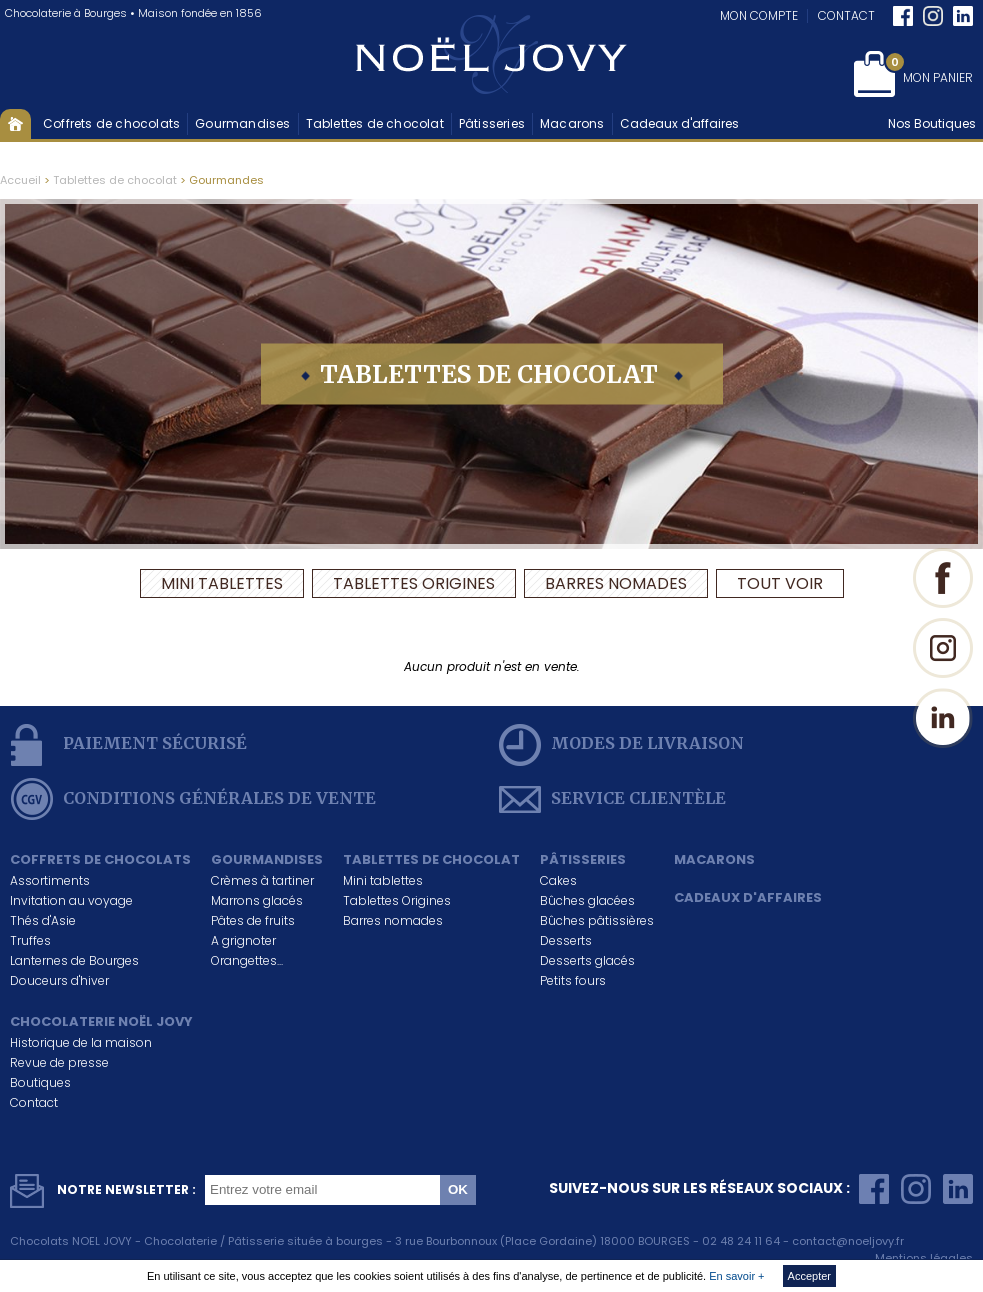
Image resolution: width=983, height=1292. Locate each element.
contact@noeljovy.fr (848, 1241)
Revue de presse (59, 1062)
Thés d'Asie (43, 920)
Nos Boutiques (932, 123)
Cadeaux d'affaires (679, 123)
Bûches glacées (587, 900)
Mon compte (759, 15)
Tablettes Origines (414, 583)
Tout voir (780, 583)
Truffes (30, 940)
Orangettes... (247, 960)
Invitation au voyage (71, 900)
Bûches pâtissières (597, 920)
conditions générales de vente (193, 799)
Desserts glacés (587, 960)
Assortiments (50, 880)
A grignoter (243, 940)
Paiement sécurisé (129, 745)
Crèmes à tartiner (262, 880)
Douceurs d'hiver (59, 980)
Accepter (809, 1276)
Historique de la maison (81, 1042)
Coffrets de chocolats (111, 123)
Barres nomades (616, 583)
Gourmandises (242, 123)
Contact (846, 15)
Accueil (15, 124)
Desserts (566, 940)
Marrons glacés (257, 900)
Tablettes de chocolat (375, 123)
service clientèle (612, 799)
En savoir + (736, 1276)
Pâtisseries (492, 123)
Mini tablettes (222, 583)
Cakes (558, 880)
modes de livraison (621, 745)
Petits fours (573, 980)
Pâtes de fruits (253, 920)
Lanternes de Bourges (74, 960)
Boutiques (40, 1082)
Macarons (572, 123)
